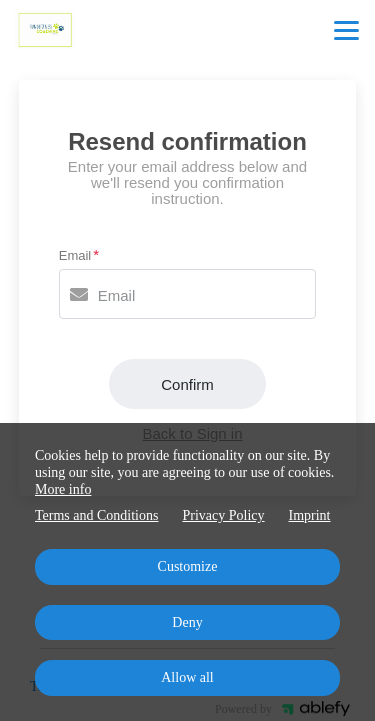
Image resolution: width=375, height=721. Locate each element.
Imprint (310, 515)
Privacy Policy (223, 515)
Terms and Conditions (96, 515)
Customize (188, 566)
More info (63, 489)
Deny (187, 622)
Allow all (187, 677)
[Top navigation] (346, 30)
